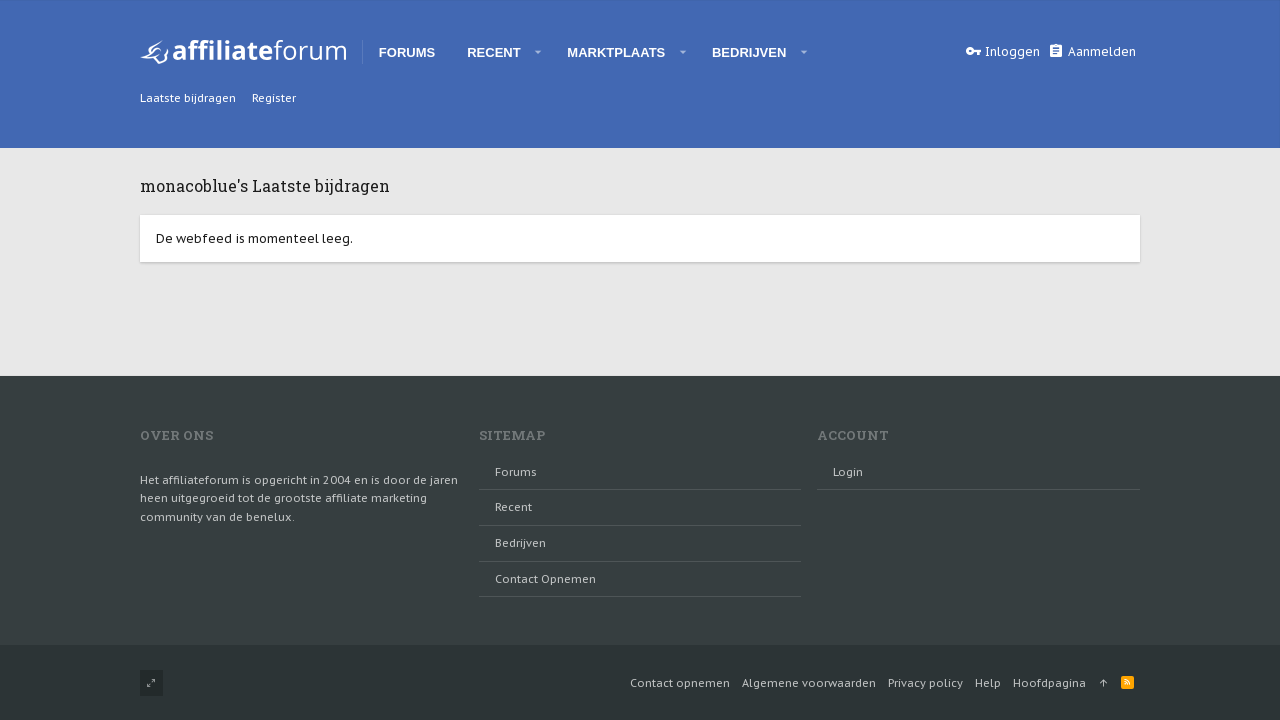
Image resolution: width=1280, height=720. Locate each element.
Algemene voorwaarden (809, 683)
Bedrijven (520, 543)
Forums (516, 472)
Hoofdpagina (1049, 683)
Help (988, 683)
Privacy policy (925, 683)
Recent (513, 507)
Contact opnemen (545, 579)
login (848, 472)
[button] (538, 52)
